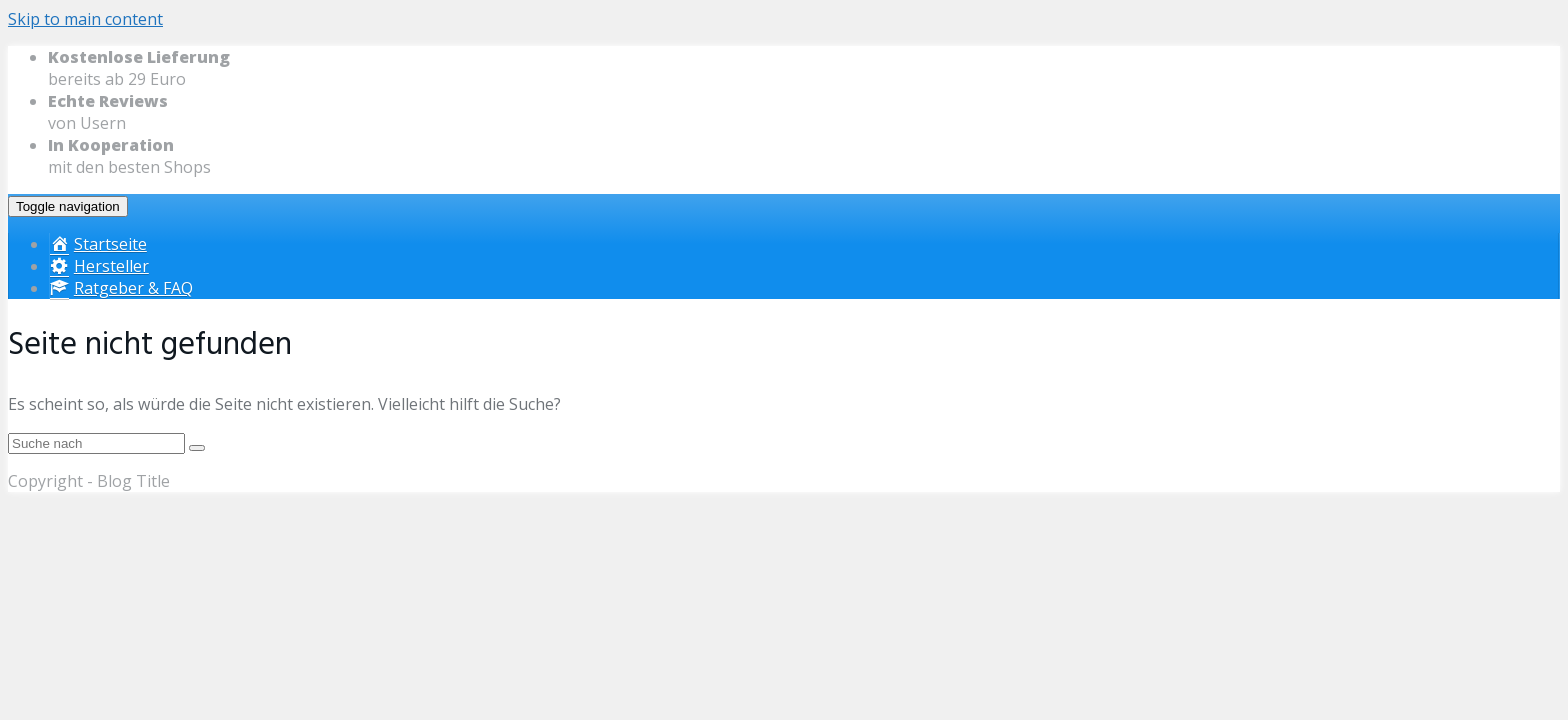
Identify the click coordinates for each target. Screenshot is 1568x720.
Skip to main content (85, 19)
